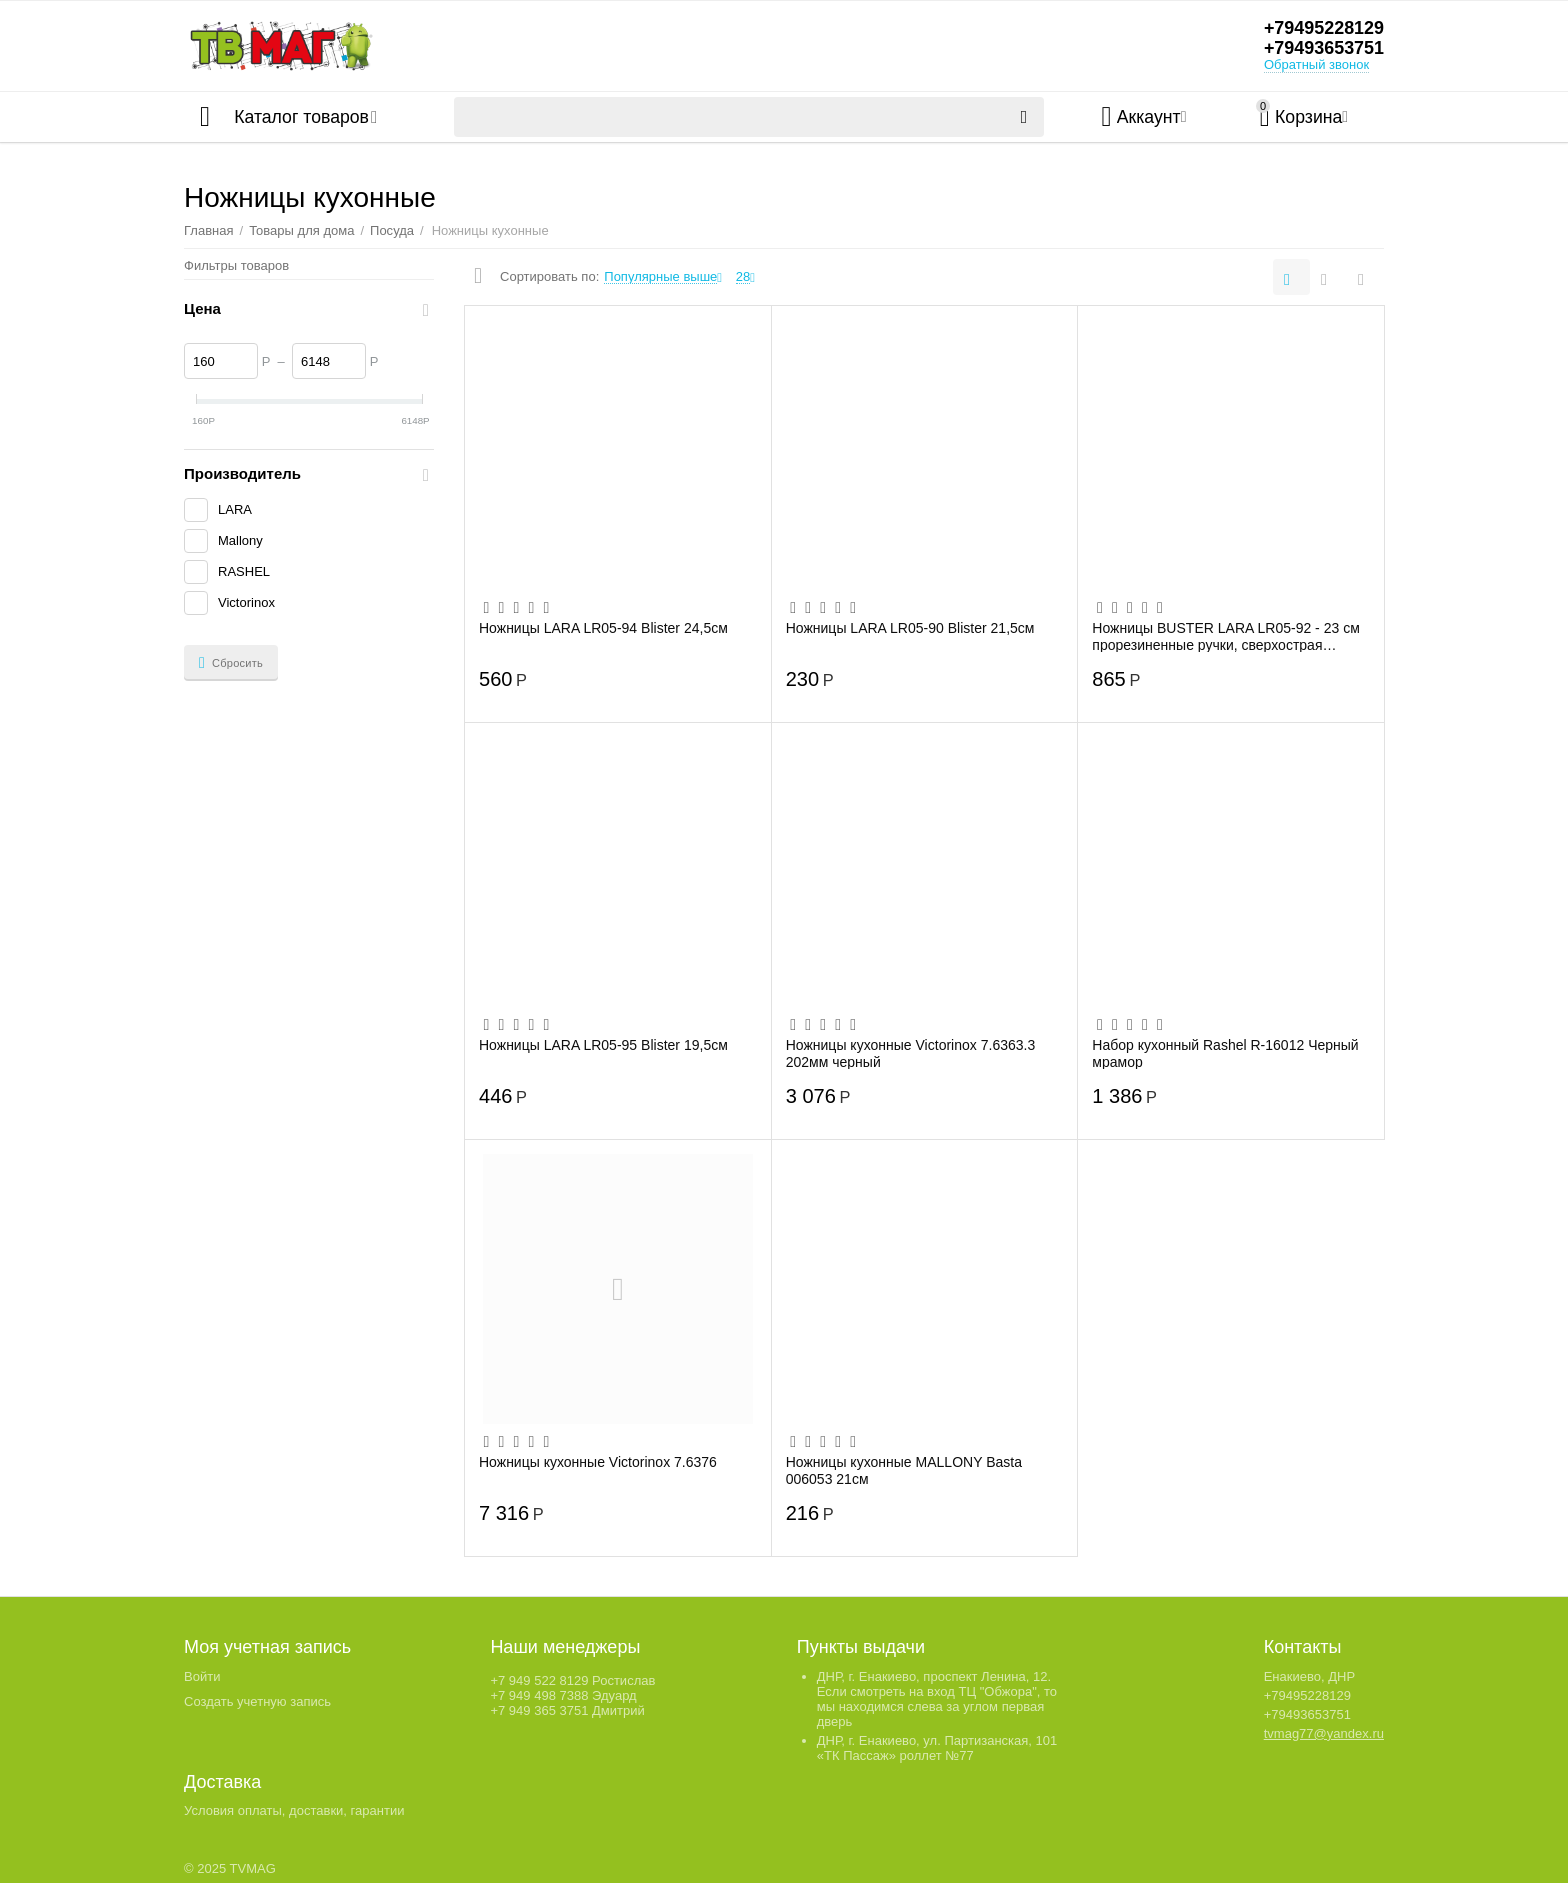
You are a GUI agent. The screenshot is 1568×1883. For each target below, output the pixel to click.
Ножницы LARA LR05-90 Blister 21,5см (910, 628)
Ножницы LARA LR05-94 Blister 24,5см (603, 628)
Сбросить (231, 663)
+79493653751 (1323, 49)
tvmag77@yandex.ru (1324, 1733)
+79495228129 (1323, 29)
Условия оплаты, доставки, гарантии (294, 1810)
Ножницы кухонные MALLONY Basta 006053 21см (904, 1470)
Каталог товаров (302, 117)
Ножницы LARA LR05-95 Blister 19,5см (603, 1045)
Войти (202, 1676)
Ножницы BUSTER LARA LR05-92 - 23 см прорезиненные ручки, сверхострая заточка (1225, 636)
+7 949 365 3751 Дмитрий (567, 1710)
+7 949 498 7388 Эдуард (563, 1695)
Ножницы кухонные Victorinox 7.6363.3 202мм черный (911, 1053)
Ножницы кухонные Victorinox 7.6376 (598, 1462)
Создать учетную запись (257, 1701)
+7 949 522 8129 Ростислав (572, 1680)
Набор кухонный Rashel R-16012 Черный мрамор (1225, 1053)
